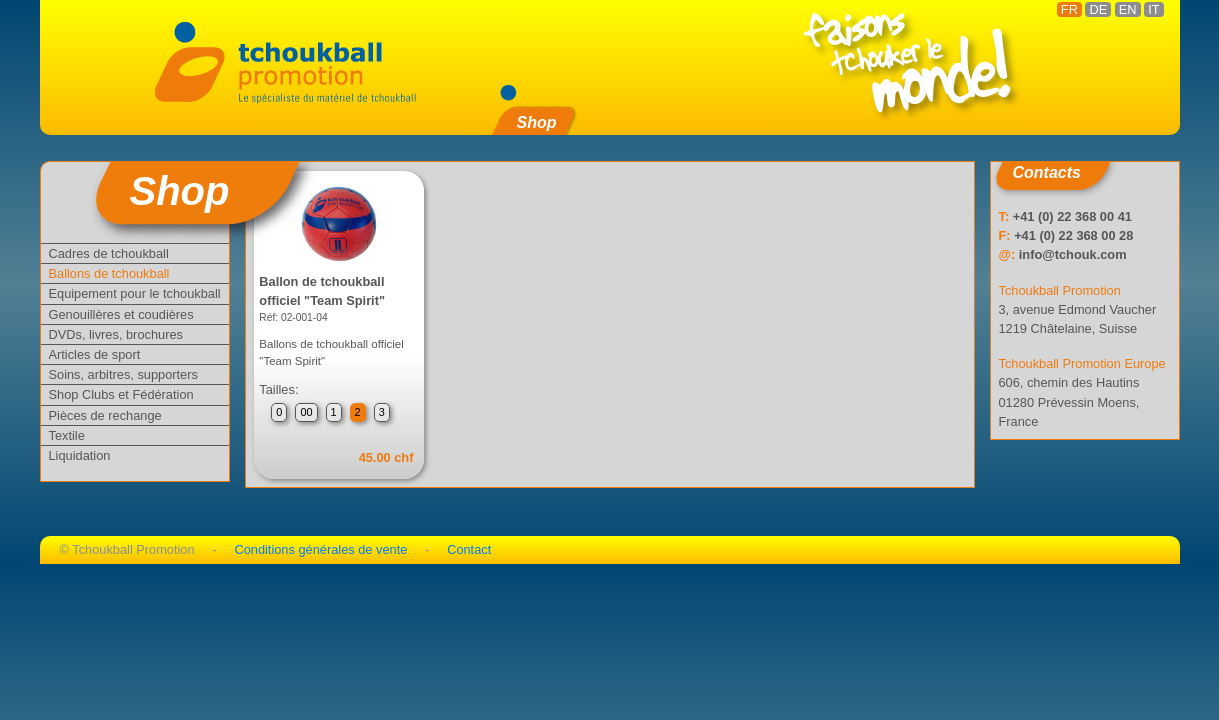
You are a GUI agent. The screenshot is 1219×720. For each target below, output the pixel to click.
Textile (67, 435)
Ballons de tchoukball (109, 273)
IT (1153, 9)
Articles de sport (95, 354)
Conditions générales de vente (320, 549)
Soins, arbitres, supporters (123, 374)
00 (306, 412)
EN (1128, 9)
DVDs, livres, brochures (116, 334)
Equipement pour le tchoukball (135, 293)
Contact (469, 549)
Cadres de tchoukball (109, 253)
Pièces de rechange (105, 415)
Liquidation (80, 455)
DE (1098, 9)
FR (1069, 9)
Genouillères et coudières (121, 314)
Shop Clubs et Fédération (121, 394)
